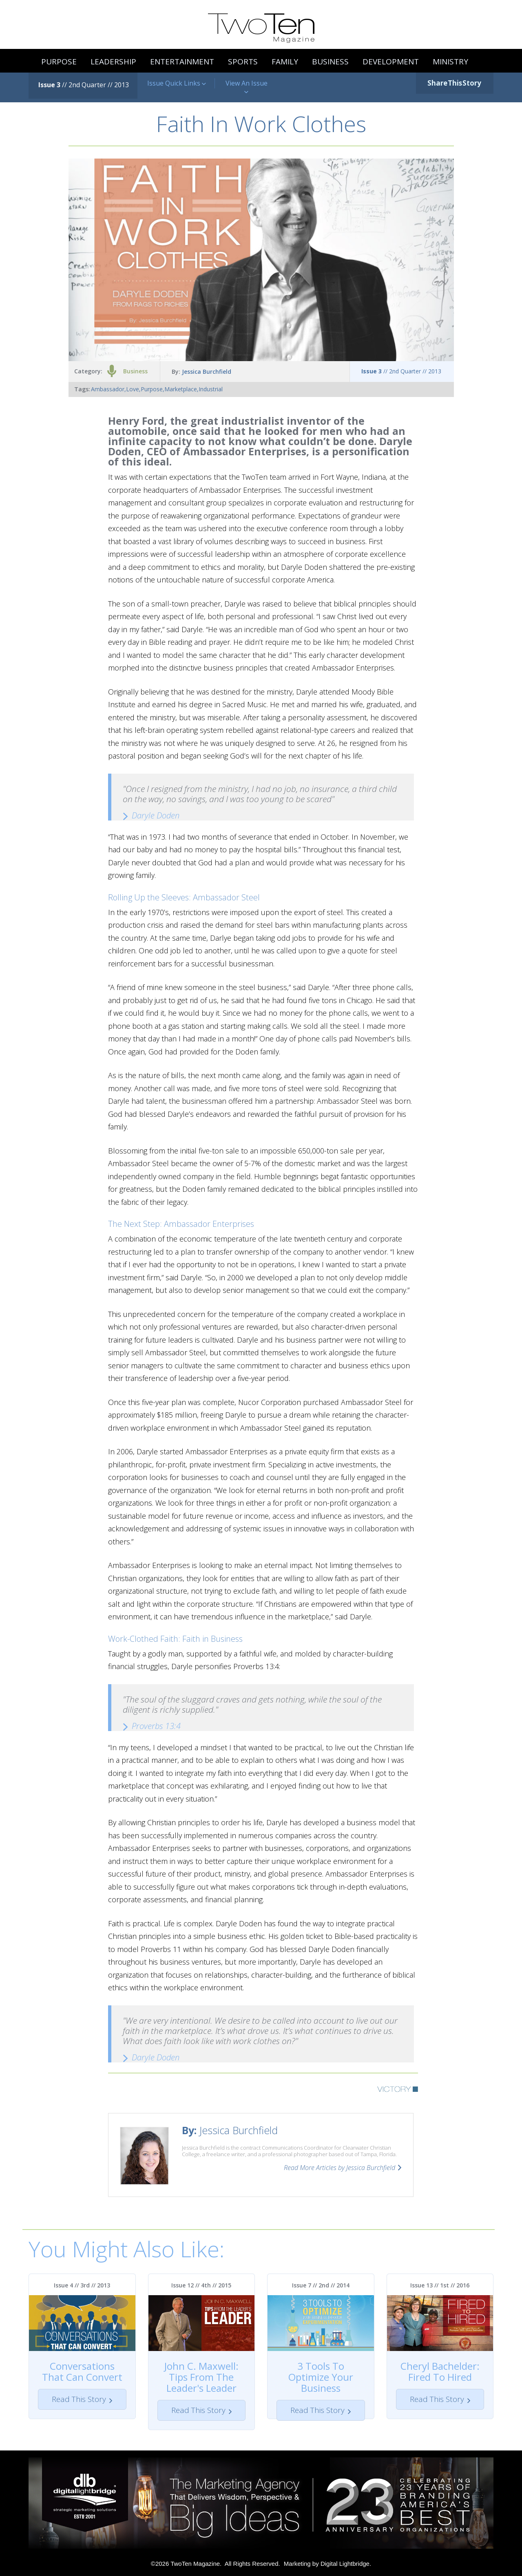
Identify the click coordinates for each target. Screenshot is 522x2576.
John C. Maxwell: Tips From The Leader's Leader (201, 2377)
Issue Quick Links (176, 83)
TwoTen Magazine (195, 2563)
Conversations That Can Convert (82, 2371)
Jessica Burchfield (206, 371)
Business (135, 371)
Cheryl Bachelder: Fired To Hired (440, 2371)
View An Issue (247, 87)
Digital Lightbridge (345, 2563)
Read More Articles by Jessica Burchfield (339, 2168)
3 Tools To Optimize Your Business (320, 2377)
